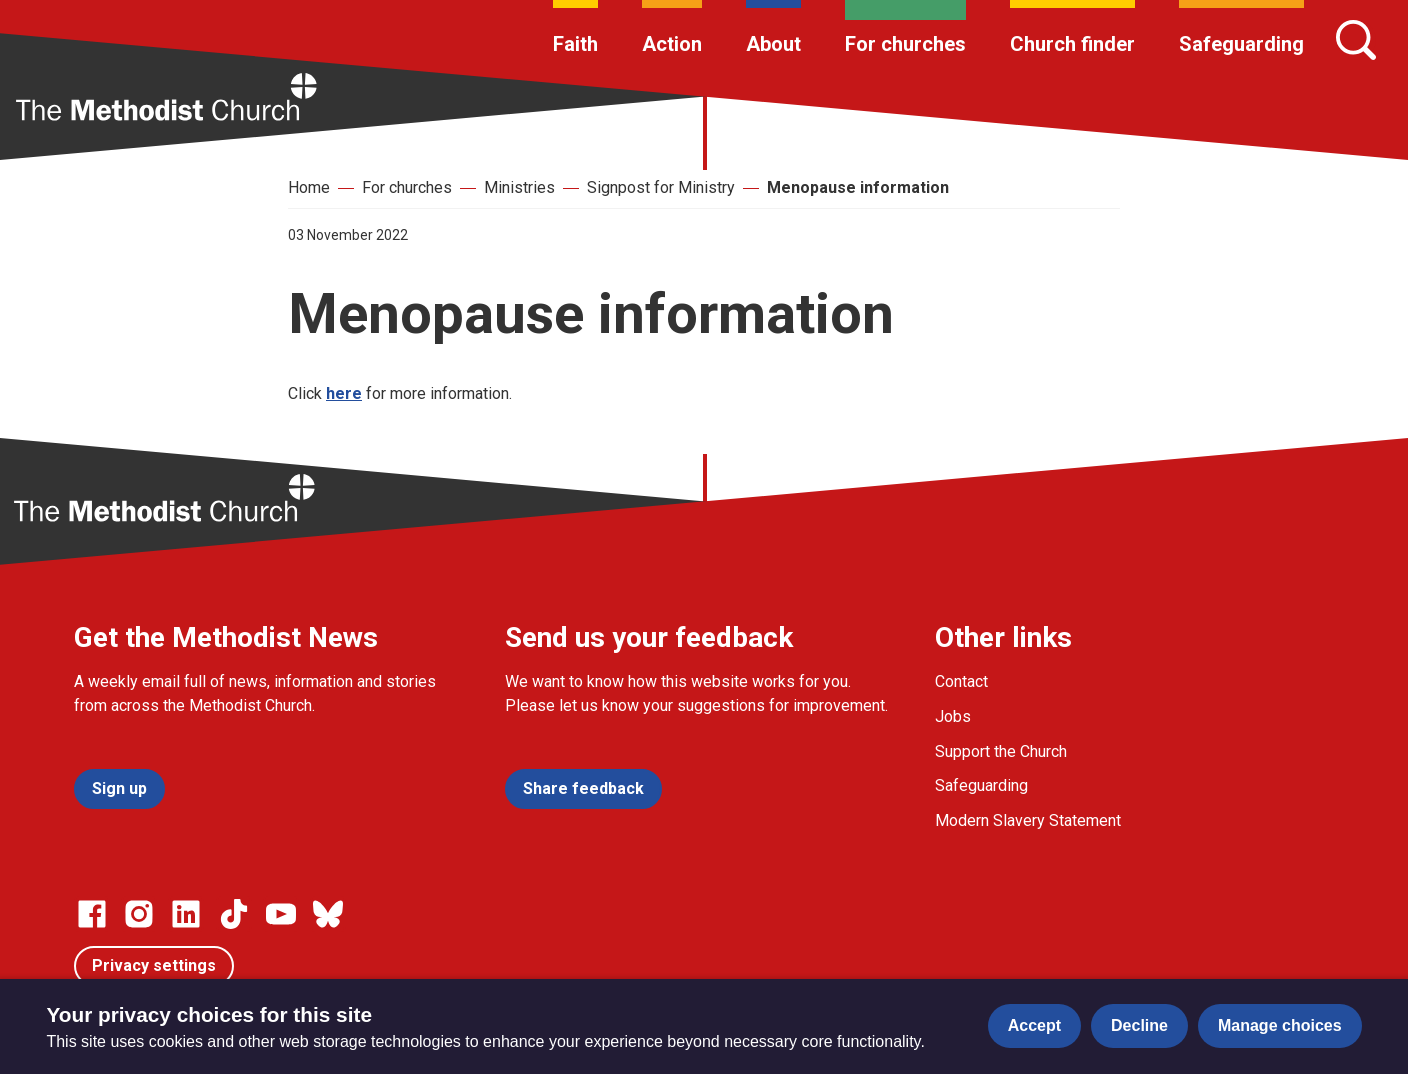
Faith (575, 44)
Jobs (953, 716)
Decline (1139, 1025)
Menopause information (858, 187)
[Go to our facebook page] (92, 914)
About (773, 44)
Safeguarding (1241, 44)
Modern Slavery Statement (1028, 820)
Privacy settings (154, 965)
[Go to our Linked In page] (186, 914)
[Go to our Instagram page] (139, 914)
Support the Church (1001, 751)
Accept (1034, 1025)
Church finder (1072, 44)
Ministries (519, 187)
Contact (961, 681)
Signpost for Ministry (661, 187)
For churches (905, 44)
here (344, 393)
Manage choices (1280, 1025)
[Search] (1356, 40)
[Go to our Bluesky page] (328, 914)
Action (672, 44)
